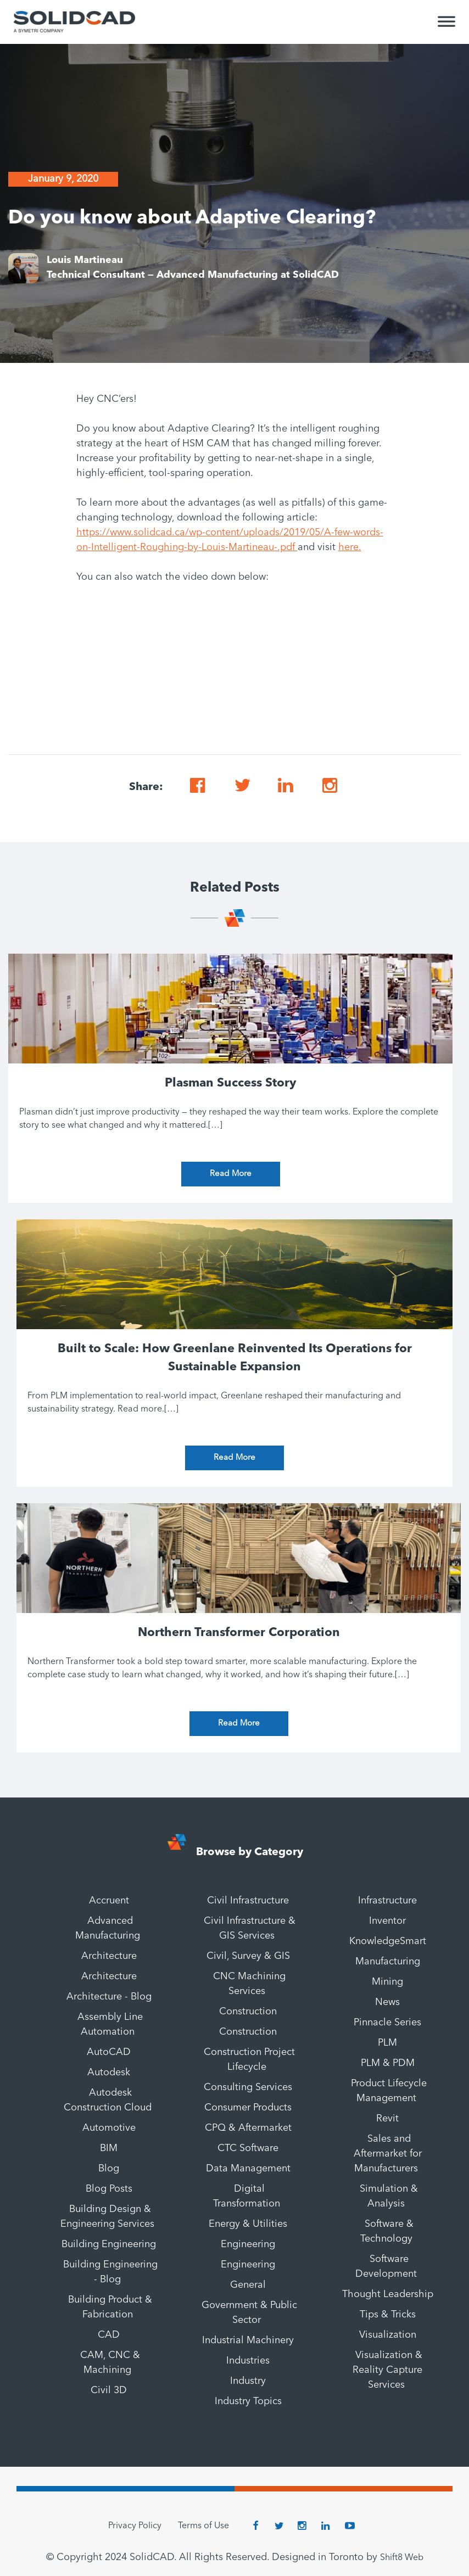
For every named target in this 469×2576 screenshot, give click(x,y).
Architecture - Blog (109, 1997)
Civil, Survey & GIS (248, 1956)
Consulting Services (248, 2087)
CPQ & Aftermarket (248, 2128)
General (248, 2285)
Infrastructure (387, 1901)
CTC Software (247, 2148)
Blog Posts (109, 2189)
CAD (109, 2335)
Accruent (109, 1901)
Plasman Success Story (230, 1083)
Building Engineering (109, 2244)
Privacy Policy (134, 2526)
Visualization (387, 2335)
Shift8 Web (401, 2557)
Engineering (248, 2244)
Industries (248, 2361)
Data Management (248, 2169)
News (387, 2002)
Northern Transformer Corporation (239, 1633)
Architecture (109, 1956)
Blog (108, 2169)
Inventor (387, 1921)
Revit (387, 2119)
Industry (248, 2381)
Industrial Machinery (248, 2340)
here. (349, 547)
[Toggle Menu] (446, 26)
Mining (387, 1982)
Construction (248, 2012)
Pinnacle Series (387, 2023)
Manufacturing (387, 1962)
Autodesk (108, 2072)
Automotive (109, 2128)
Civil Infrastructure (248, 1901)
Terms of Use (203, 2526)
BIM (109, 2148)
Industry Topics (248, 2401)
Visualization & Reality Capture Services (387, 2370)
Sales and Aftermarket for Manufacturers (388, 2154)
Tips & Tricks (388, 2315)
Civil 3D (109, 2390)
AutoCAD (109, 2052)
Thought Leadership (387, 2294)
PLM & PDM (388, 2063)
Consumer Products (248, 2108)
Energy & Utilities (248, 2224)
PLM (387, 2043)
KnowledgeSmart (387, 1941)
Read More (231, 1174)
